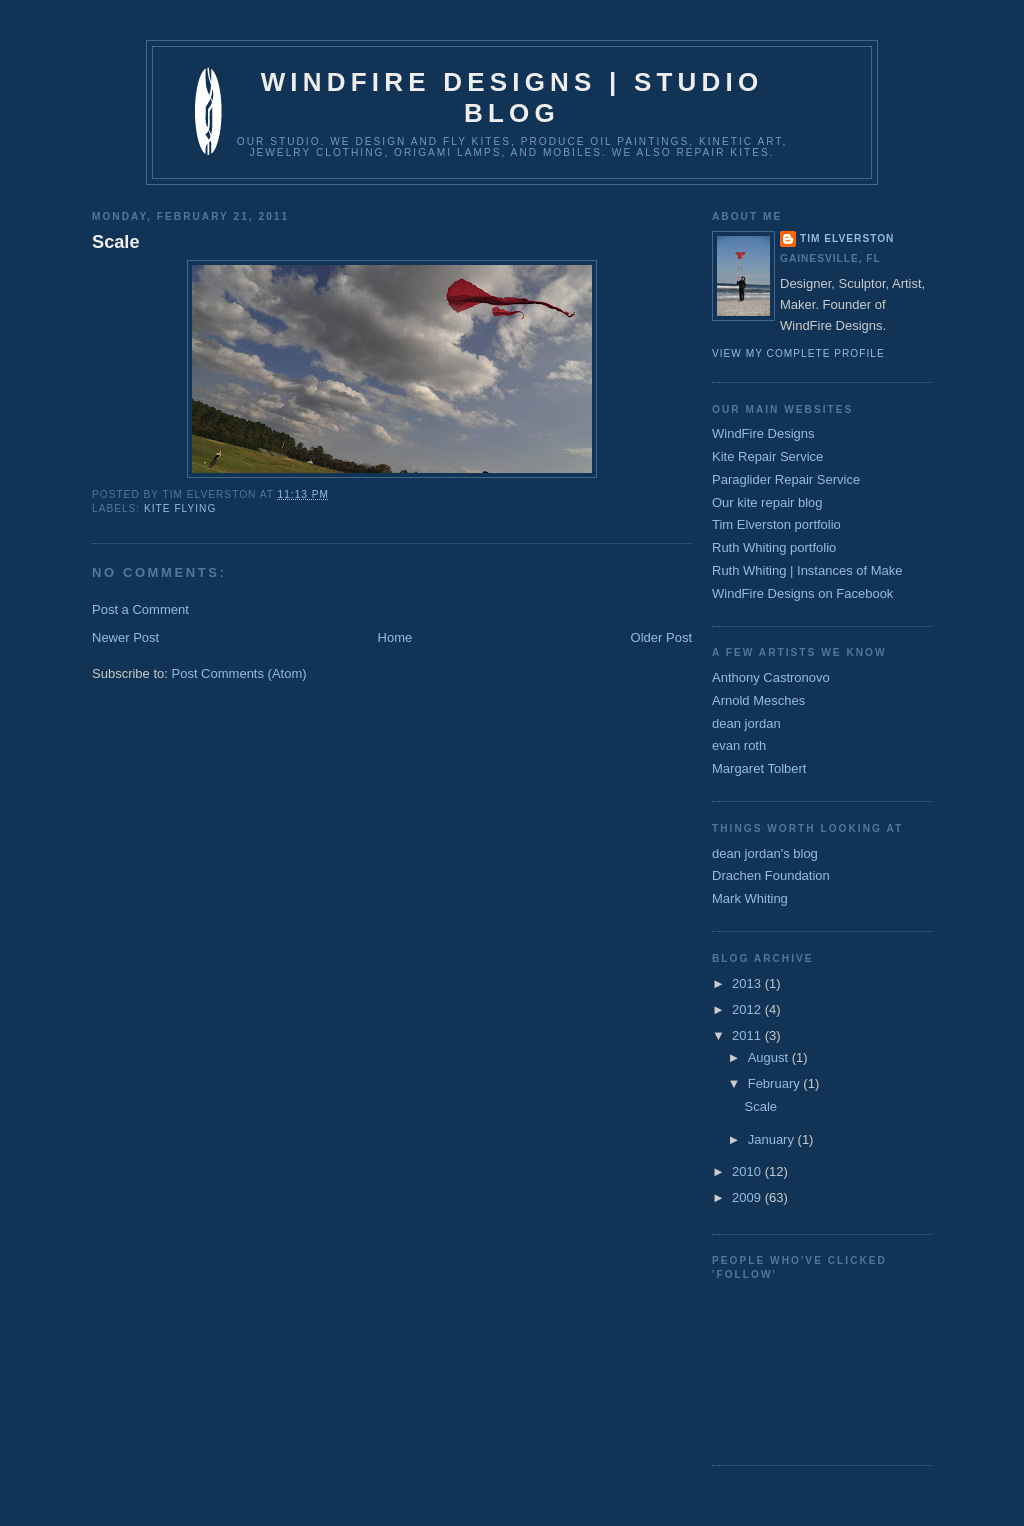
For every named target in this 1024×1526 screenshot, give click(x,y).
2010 (748, 1171)
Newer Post (125, 637)
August (770, 1057)
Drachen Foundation (771, 875)
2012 (748, 1009)
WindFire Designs (763, 433)
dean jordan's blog (765, 853)
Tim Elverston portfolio (776, 524)
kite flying (180, 508)
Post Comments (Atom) (239, 673)
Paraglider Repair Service (786, 479)
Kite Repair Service (767, 456)
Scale (116, 242)
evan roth (739, 745)
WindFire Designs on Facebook (802, 593)
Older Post (661, 637)
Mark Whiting (750, 898)
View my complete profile (798, 353)
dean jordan (746, 723)
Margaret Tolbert (759, 768)
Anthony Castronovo (771, 677)
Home (395, 637)
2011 (748, 1035)
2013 (748, 983)
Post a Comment (140, 609)
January (773, 1139)
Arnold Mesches (758, 700)
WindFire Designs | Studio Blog (512, 97)
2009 (748, 1197)
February (776, 1083)
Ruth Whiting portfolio (774, 547)
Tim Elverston (847, 238)
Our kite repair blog (767, 502)
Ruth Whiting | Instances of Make (807, 570)
